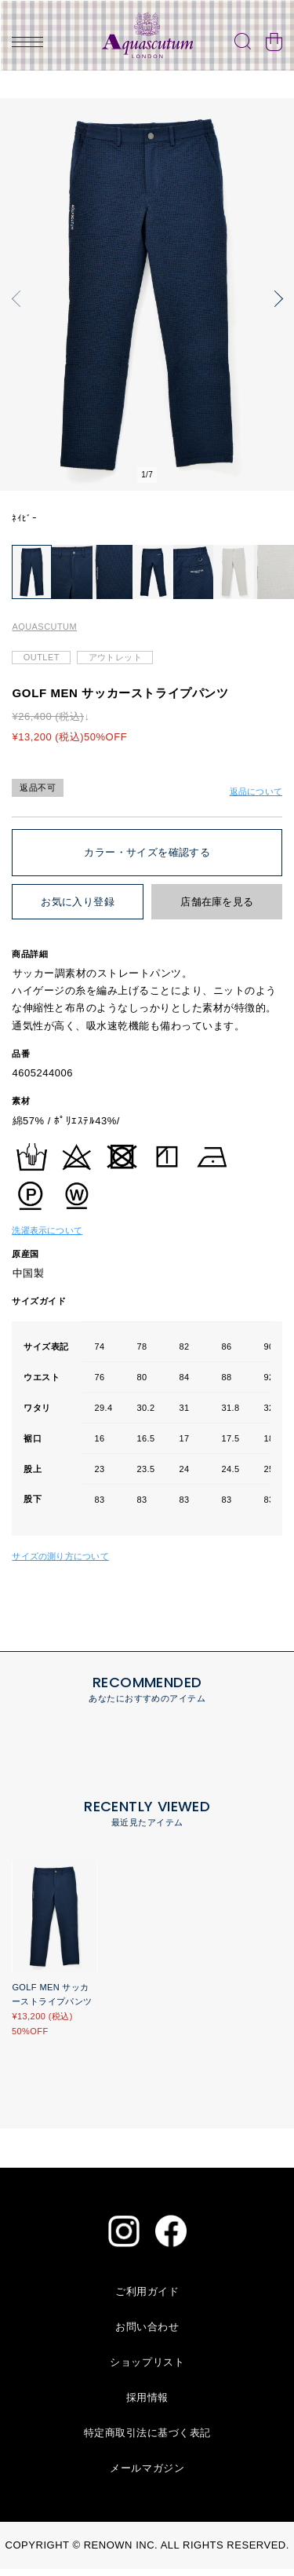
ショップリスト (147, 2369)
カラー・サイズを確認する (147, 859)
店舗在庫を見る (216, 909)
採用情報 (147, 2404)
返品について (256, 797)
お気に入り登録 (77, 909)
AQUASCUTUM (44, 633)
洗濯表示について (47, 1236)
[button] (19, 298)
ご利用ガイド (147, 2298)
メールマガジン (147, 2475)
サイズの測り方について (60, 1562)
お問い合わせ (147, 2334)
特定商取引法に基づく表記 (147, 2440)
